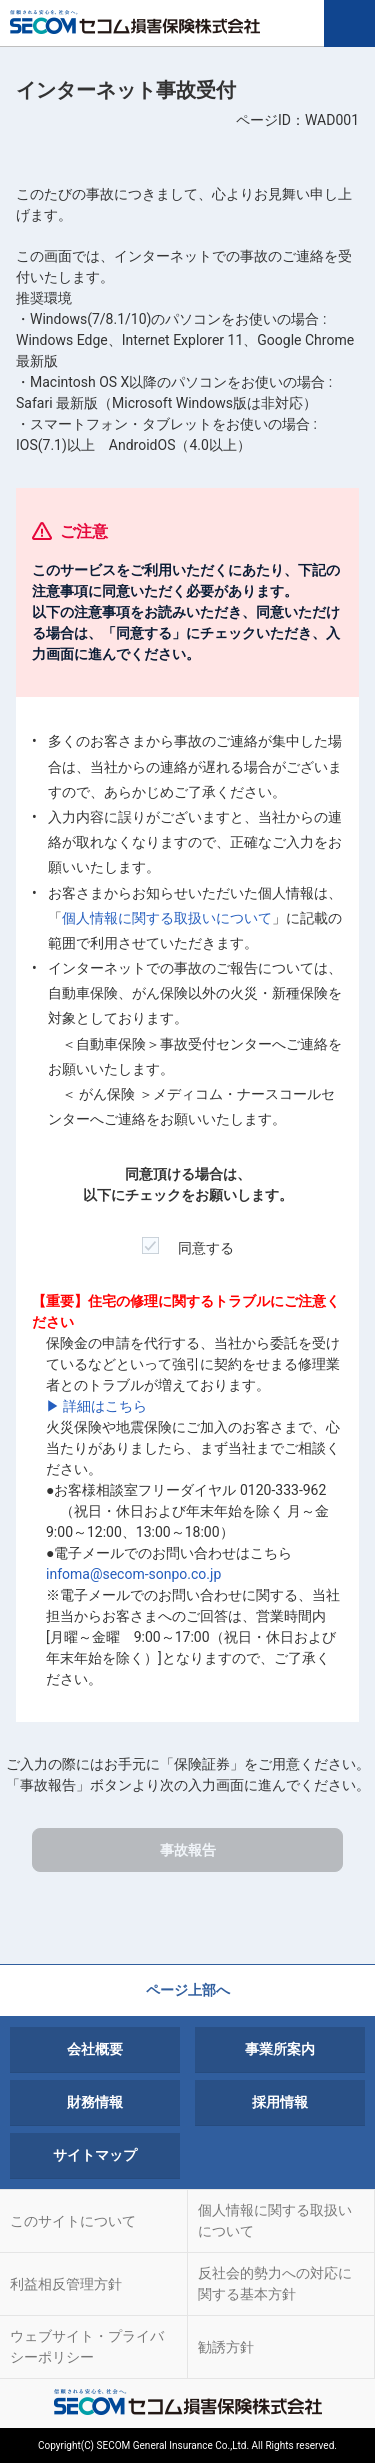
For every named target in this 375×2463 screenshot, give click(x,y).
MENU (349, 23)
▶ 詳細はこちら (96, 1406)
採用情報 (280, 2102)
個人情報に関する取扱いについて (167, 918)
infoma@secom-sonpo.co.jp (133, 1574)
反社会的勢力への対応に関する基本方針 (275, 2283)
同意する (188, 1241)
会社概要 (95, 2049)
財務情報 (95, 2102)
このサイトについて (73, 2221)
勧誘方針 (226, 2347)
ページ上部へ (188, 1990)
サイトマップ (95, 2155)
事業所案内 (280, 2049)
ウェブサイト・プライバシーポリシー (87, 2346)
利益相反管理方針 (66, 2284)
